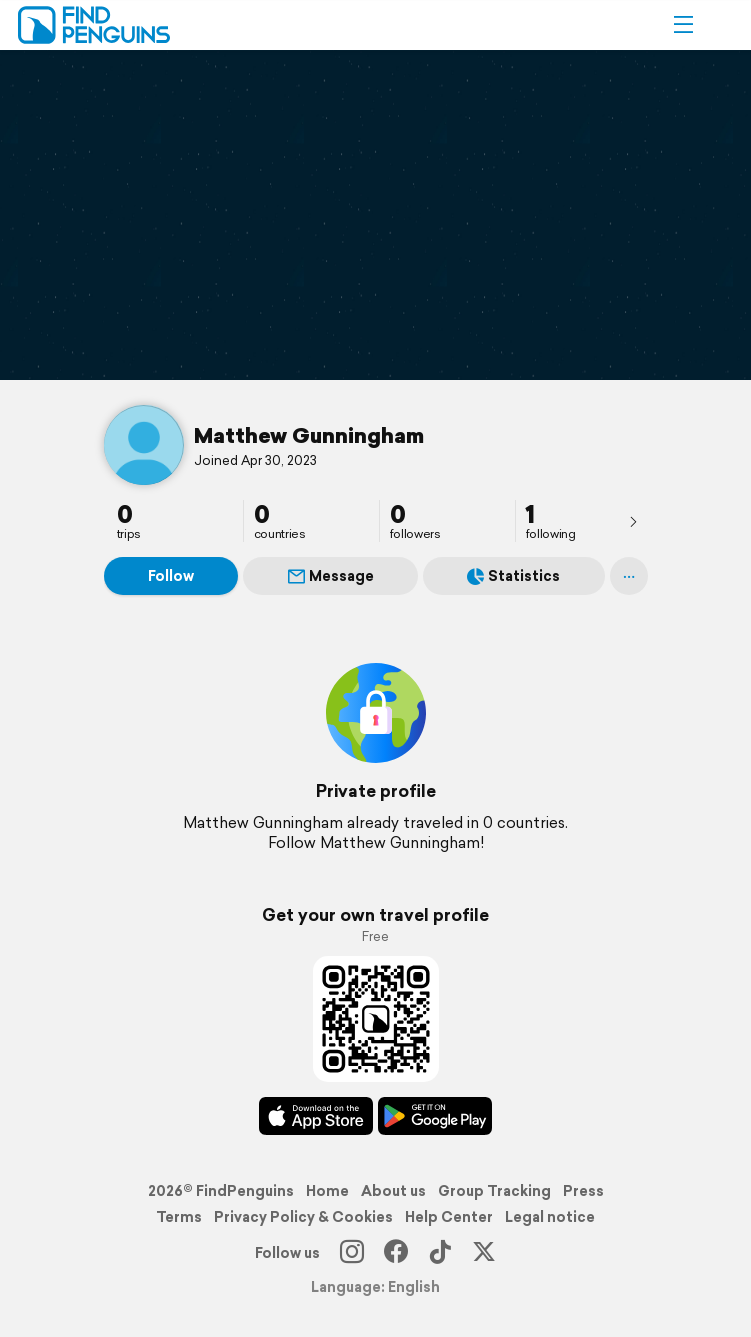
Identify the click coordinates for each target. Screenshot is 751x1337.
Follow (171, 576)
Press (583, 1191)
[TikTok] (440, 1253)
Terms (179, 1217)
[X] (484, 1253)
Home (327, 1191)
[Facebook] (396, 1253)
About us (393, 1191)
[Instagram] (352, 1253)
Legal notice (550, 1217)
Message (331, 576)
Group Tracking (494, 1191)
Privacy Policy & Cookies (303, 1217)
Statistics (513, 576)
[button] (683, 25)
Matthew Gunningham (309, 435)
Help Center (449, 1217)
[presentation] (633, 521)
